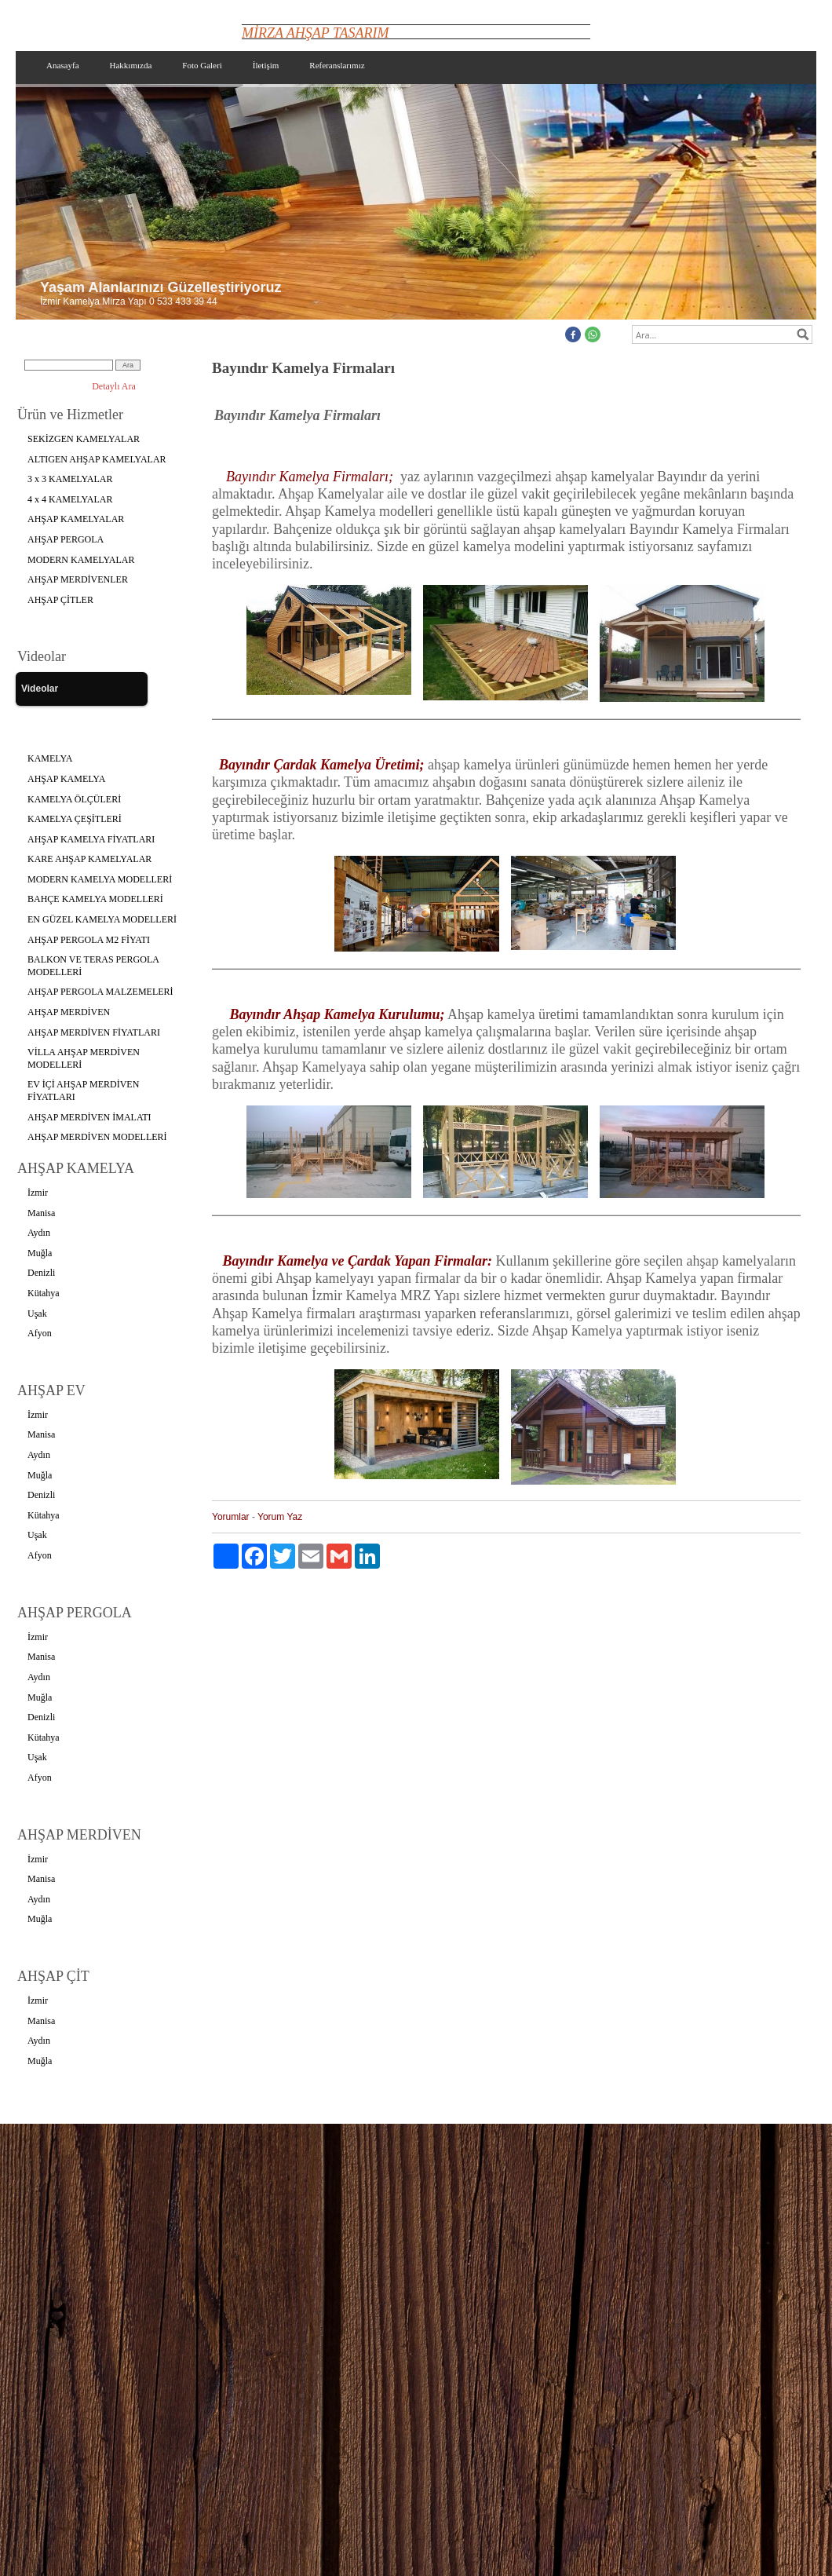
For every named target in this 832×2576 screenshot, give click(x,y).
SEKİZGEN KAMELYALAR (83, 438)
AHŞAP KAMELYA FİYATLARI (91, 839)
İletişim (266, 65)
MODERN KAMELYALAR (80, 559)
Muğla (39, 1253)
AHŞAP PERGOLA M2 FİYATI (88, 939)
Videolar (39, 688)
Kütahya (43, 1293)
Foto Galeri (201, 65)
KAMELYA (49, 758)
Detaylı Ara (114, 386)
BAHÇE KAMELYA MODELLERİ (95, 898)
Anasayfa (62, 65)
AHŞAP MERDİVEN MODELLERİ (97, 1136)
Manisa (41, 1213)
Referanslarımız (336, 65)
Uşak (37, 1313)
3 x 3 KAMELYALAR (69, 478)
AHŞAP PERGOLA (65, 539)
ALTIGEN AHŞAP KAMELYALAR (96, 459)
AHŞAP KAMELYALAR (75, 518)
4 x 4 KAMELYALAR (69, 499)
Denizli (41, 1272)
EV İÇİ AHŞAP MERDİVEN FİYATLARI (83, 1090)
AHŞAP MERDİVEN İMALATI (89, 1117)
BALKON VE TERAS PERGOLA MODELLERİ (93, 965)
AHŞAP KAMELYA (66, 778)
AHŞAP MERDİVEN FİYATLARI (93, 1032)
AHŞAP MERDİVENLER (77, 579)
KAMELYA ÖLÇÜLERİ (74, 799)
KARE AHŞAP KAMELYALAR (89, 858)
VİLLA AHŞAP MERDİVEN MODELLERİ (83, 1058)
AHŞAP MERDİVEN (68, 1012)
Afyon (39, 1333)
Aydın (38, 1232)
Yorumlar (231, 1516)
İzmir (37, 1192)
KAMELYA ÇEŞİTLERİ (74, 818)
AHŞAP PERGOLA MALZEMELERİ (100, 991)
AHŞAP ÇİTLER (60, 599)
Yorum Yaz (279, 1516)
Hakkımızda (131, 65)
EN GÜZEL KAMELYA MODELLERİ (102, 919)
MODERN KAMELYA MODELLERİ (99, 879)
